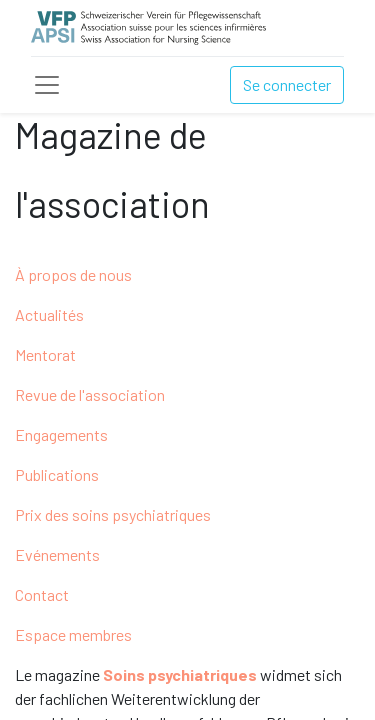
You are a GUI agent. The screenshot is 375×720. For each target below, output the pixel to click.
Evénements (57, 554)
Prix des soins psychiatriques (113, 514)
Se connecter (287, 84)
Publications (57, 474)
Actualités (49, 314)
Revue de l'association (90, 394)
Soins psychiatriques (180, 674)
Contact (42, 594)
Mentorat (45, 354)
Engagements (61, 434)
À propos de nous (73, 274)
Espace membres (73, 634)
